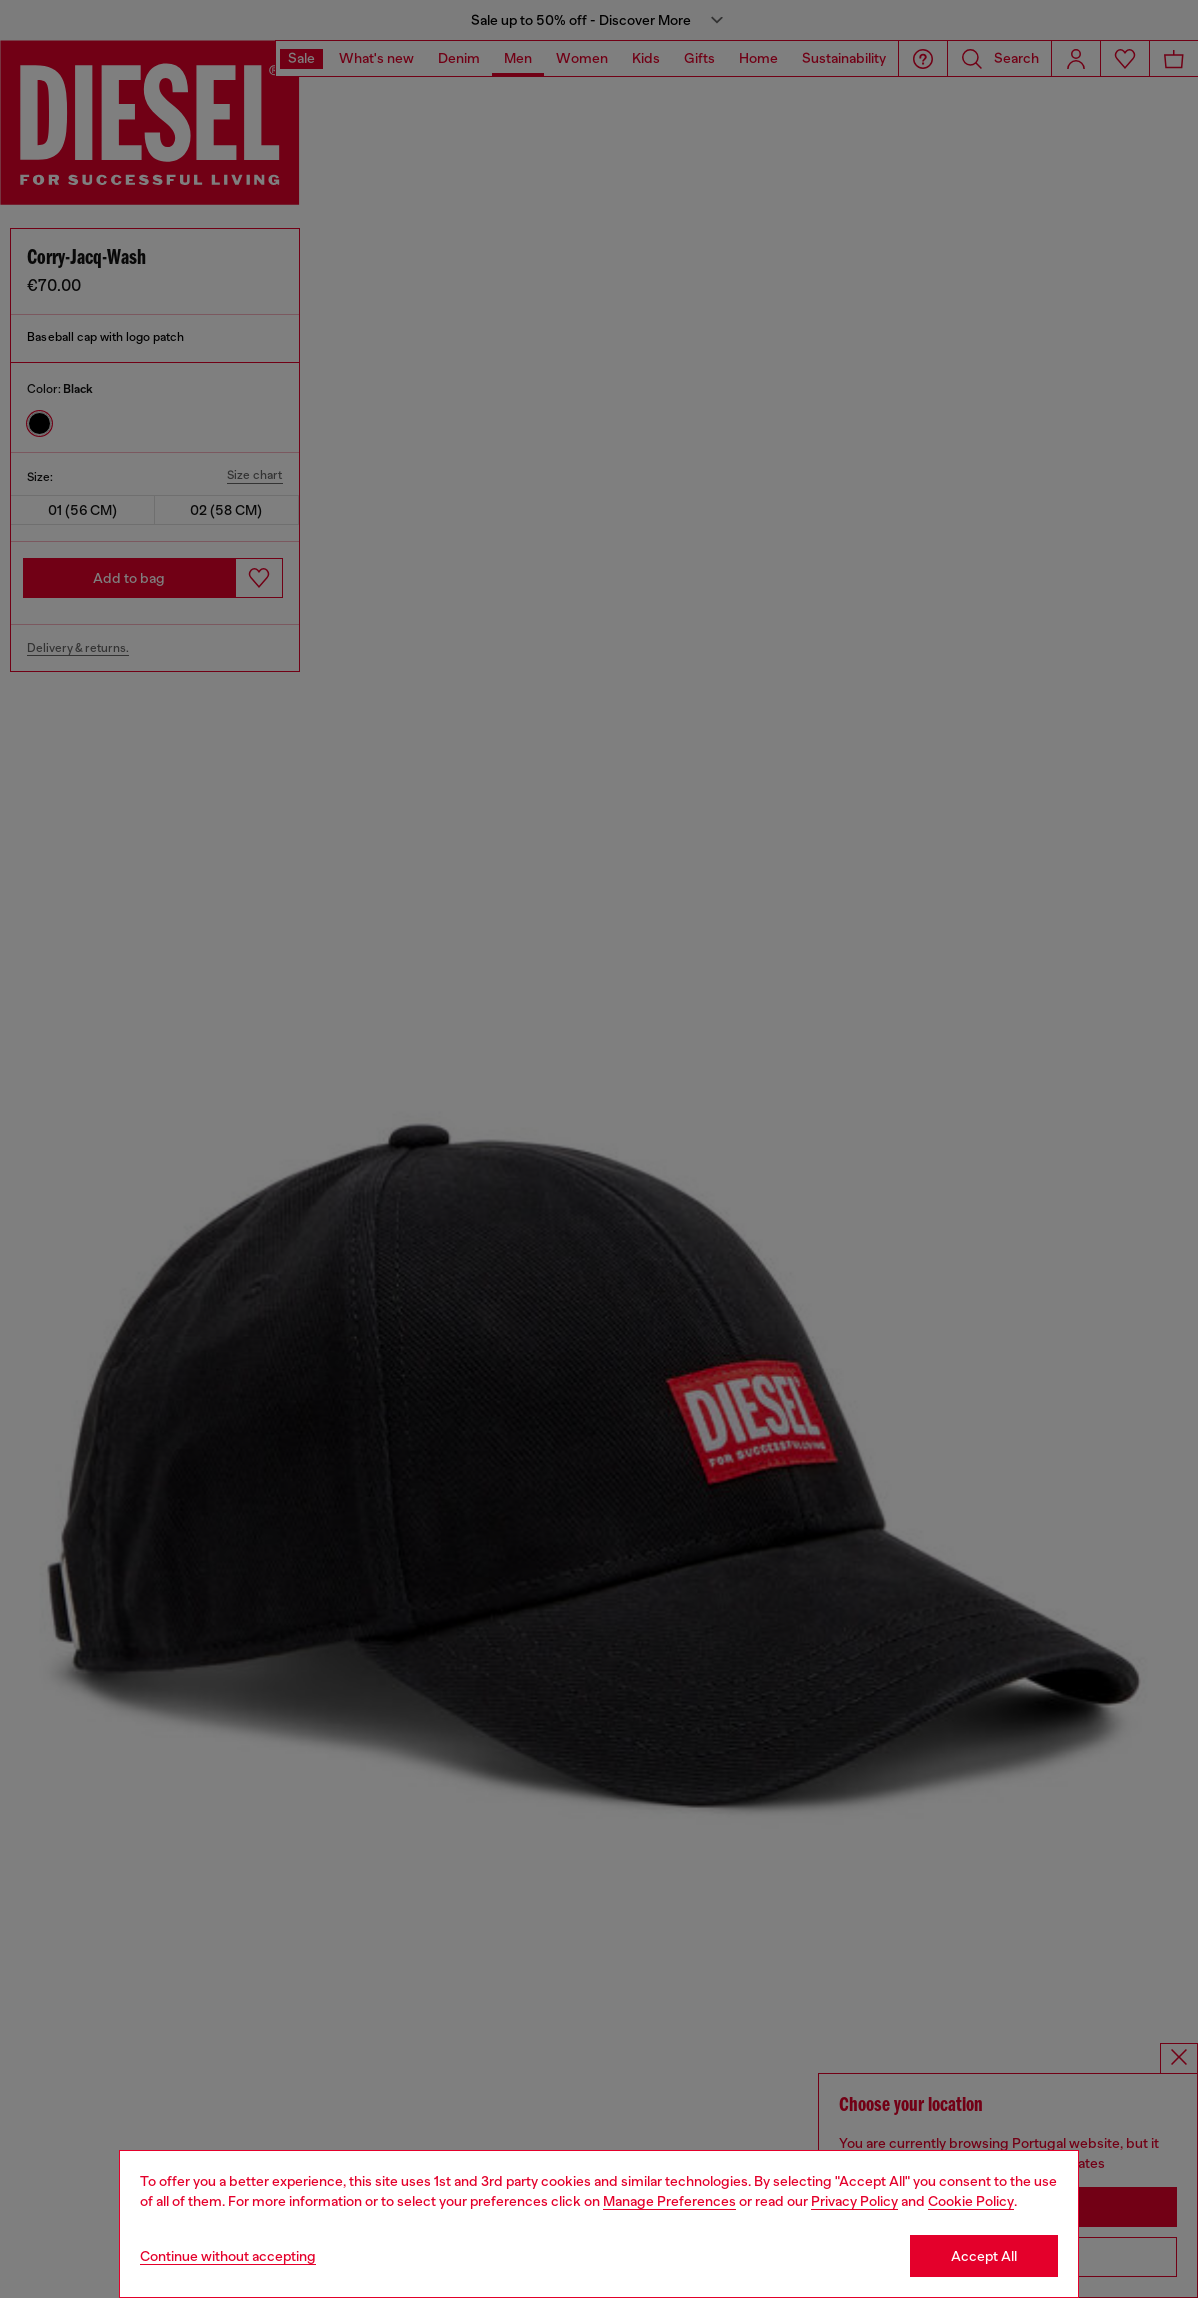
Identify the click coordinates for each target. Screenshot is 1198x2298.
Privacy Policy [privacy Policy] (854, 2201)
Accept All (984, 2256)
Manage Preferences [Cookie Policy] (669, 2201)
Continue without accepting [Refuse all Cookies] (228, 2256)
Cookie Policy (971, 2201)
